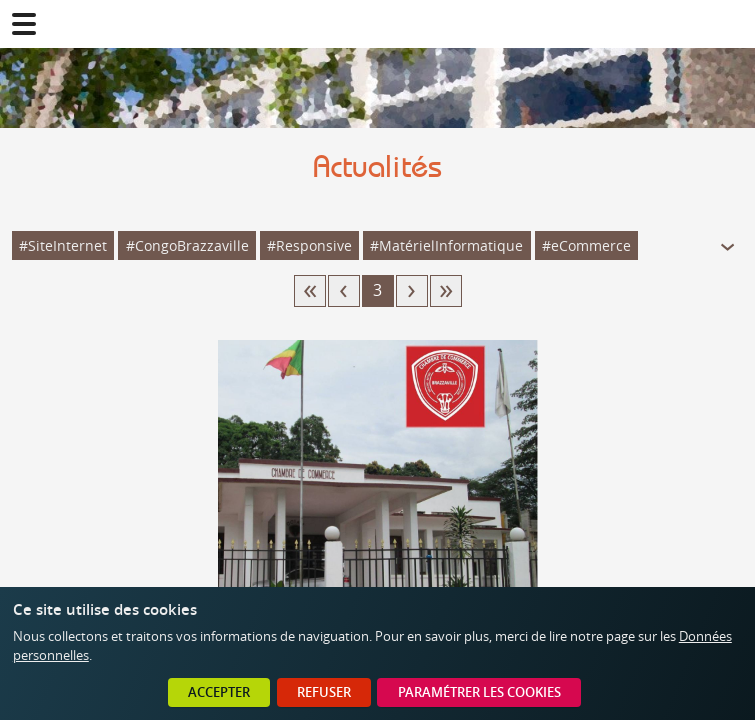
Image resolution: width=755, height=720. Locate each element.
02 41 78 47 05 (731, 24)
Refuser (324, 692)
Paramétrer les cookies (479, 692)
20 (446, 291)
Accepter (219, 692)
